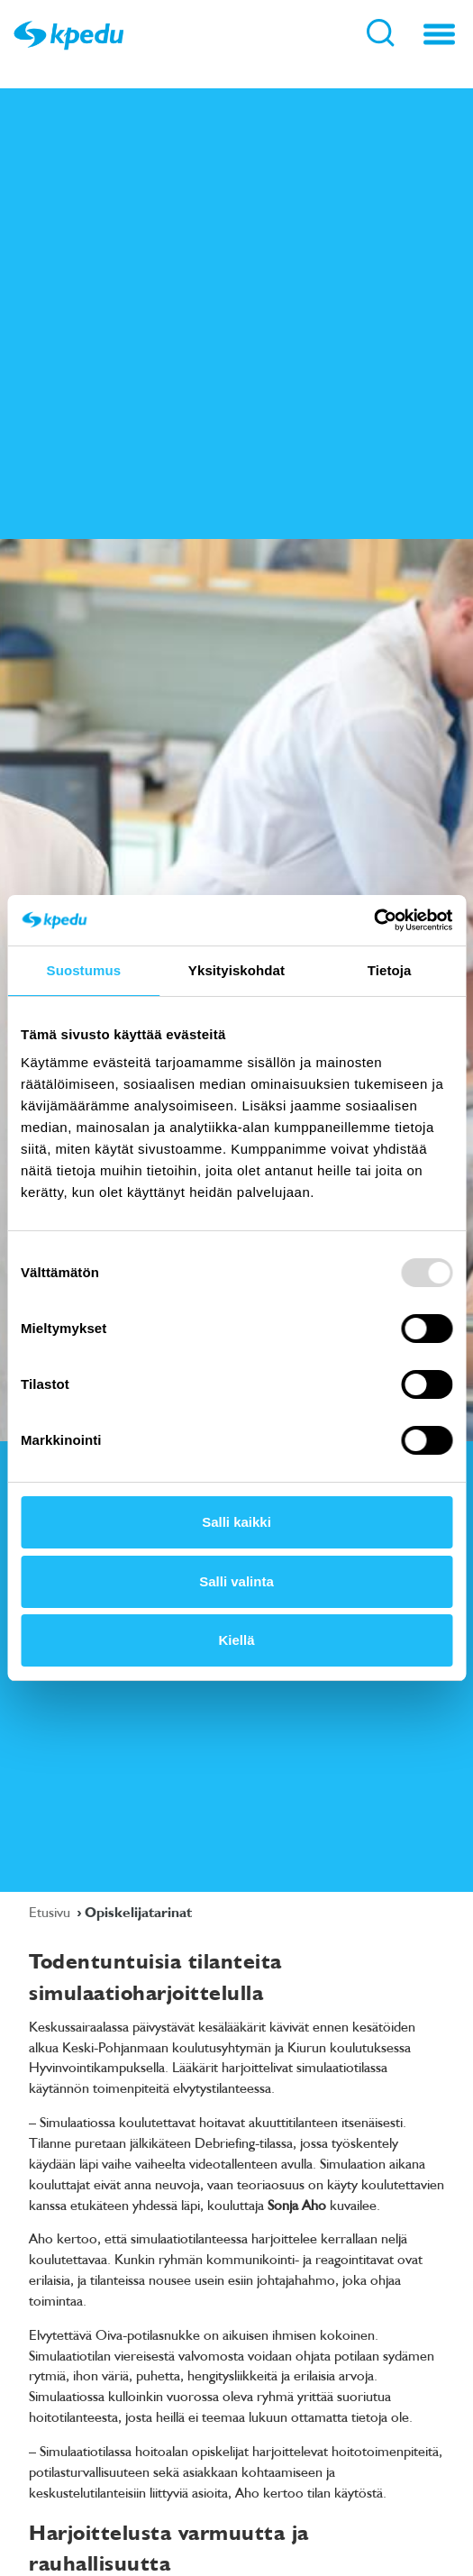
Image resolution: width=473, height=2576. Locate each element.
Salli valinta (236, 1581)
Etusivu (51, 1912)
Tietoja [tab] (390, 970)
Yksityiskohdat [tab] (236, 970)
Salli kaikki (236, 1522)
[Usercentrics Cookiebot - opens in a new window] (373, 920)
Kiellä (236, 1640)
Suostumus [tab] (84, 970)
